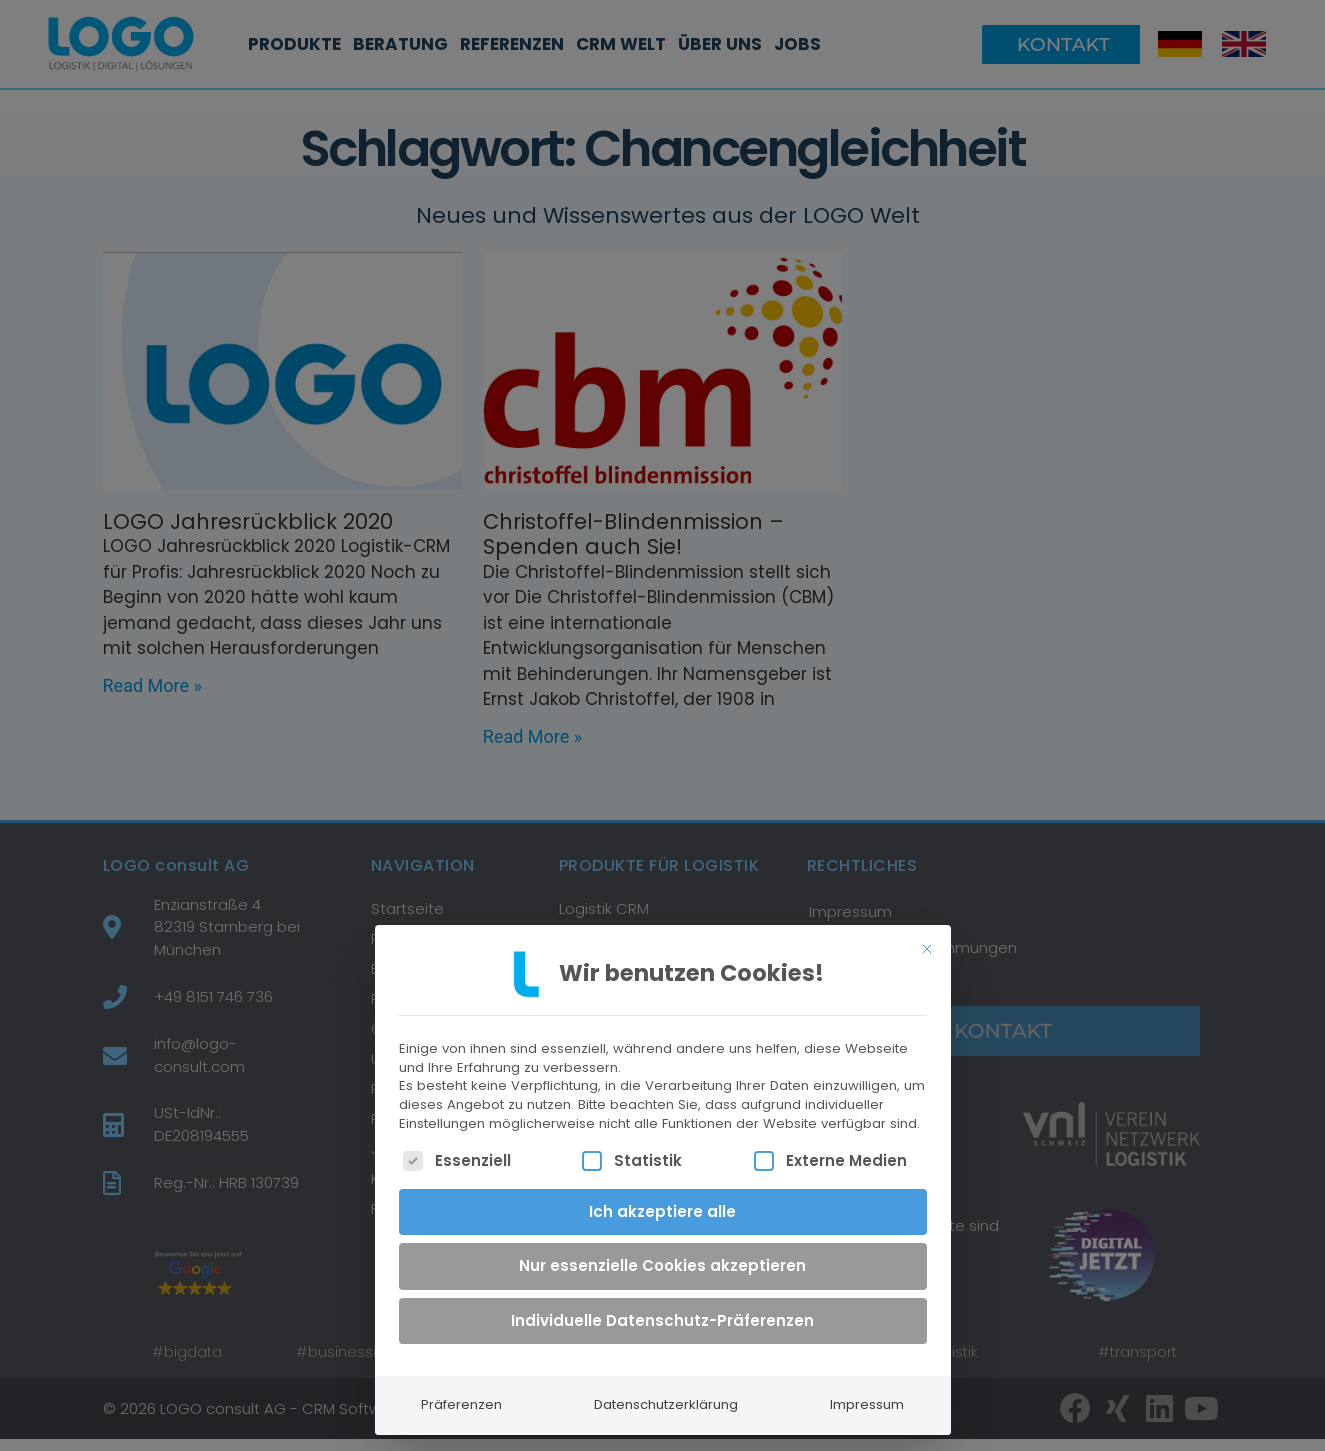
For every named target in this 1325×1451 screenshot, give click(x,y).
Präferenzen (461, 1392)
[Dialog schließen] (927, 936)
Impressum (867, 1392)
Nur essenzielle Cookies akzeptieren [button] (662, 1253)
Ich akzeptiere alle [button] (662, 1198)
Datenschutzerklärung (666, 1392)
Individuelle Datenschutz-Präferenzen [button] (662, 1307)
